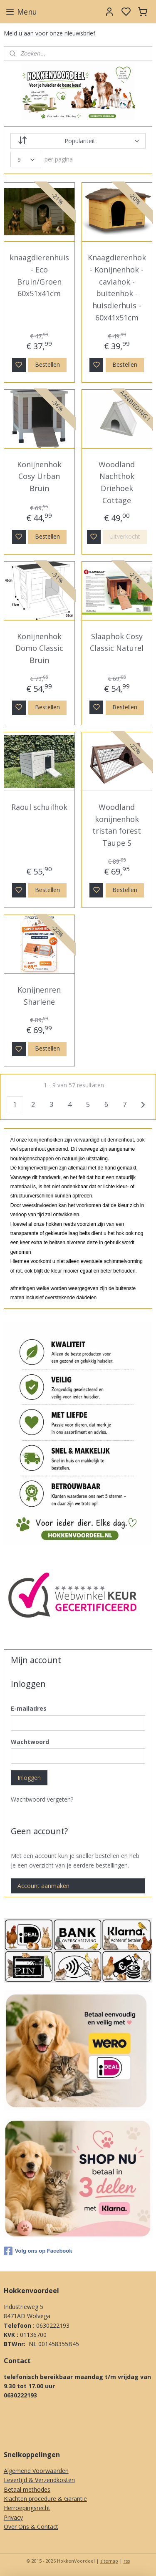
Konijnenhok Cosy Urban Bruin (39, 476)
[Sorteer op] (78, 141)
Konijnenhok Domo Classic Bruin (39, 648)
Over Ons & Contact (31, 2527)
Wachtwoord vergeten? (42, 1799)
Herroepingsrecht (27, 2508)
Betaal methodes (27, 2489)
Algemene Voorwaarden (36, 2471)
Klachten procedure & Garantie (45, 2499)
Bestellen (47, 364)
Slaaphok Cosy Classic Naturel (117, 642)
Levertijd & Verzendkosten (39, 2480)
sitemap (109, 2561)
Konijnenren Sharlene (39, 996)
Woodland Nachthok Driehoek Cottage (117, 482)
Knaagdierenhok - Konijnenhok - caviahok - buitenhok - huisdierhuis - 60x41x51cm (117, 287)
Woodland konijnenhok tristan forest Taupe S (116, 825)
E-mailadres (29, 1708)
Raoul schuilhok (39, 807)
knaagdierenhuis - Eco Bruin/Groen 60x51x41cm (39, 275)
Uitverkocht (124, 536)
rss (127, 2561)
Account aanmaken (43, 1886)
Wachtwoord (30, 1742)
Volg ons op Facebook (38, 2251)
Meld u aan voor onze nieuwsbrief (49, 33)
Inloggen (29, 1778)
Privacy (13, 2517)
